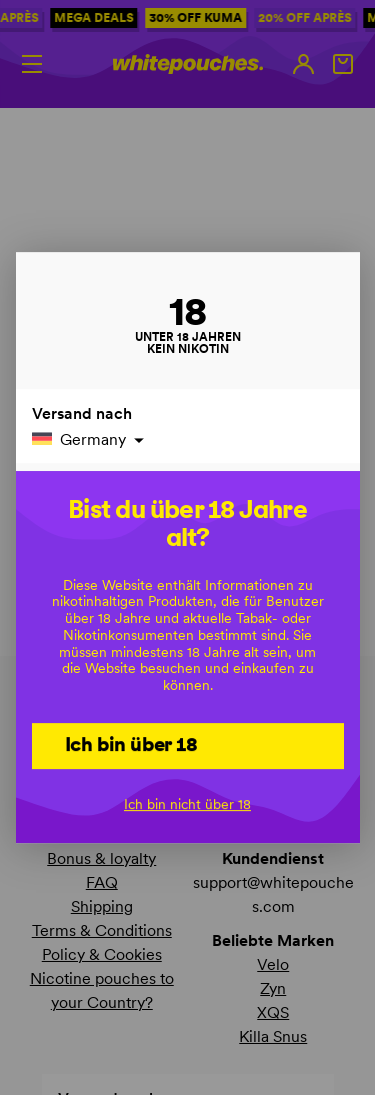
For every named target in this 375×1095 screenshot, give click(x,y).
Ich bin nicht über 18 (187, 805)
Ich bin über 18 (131, 744)
